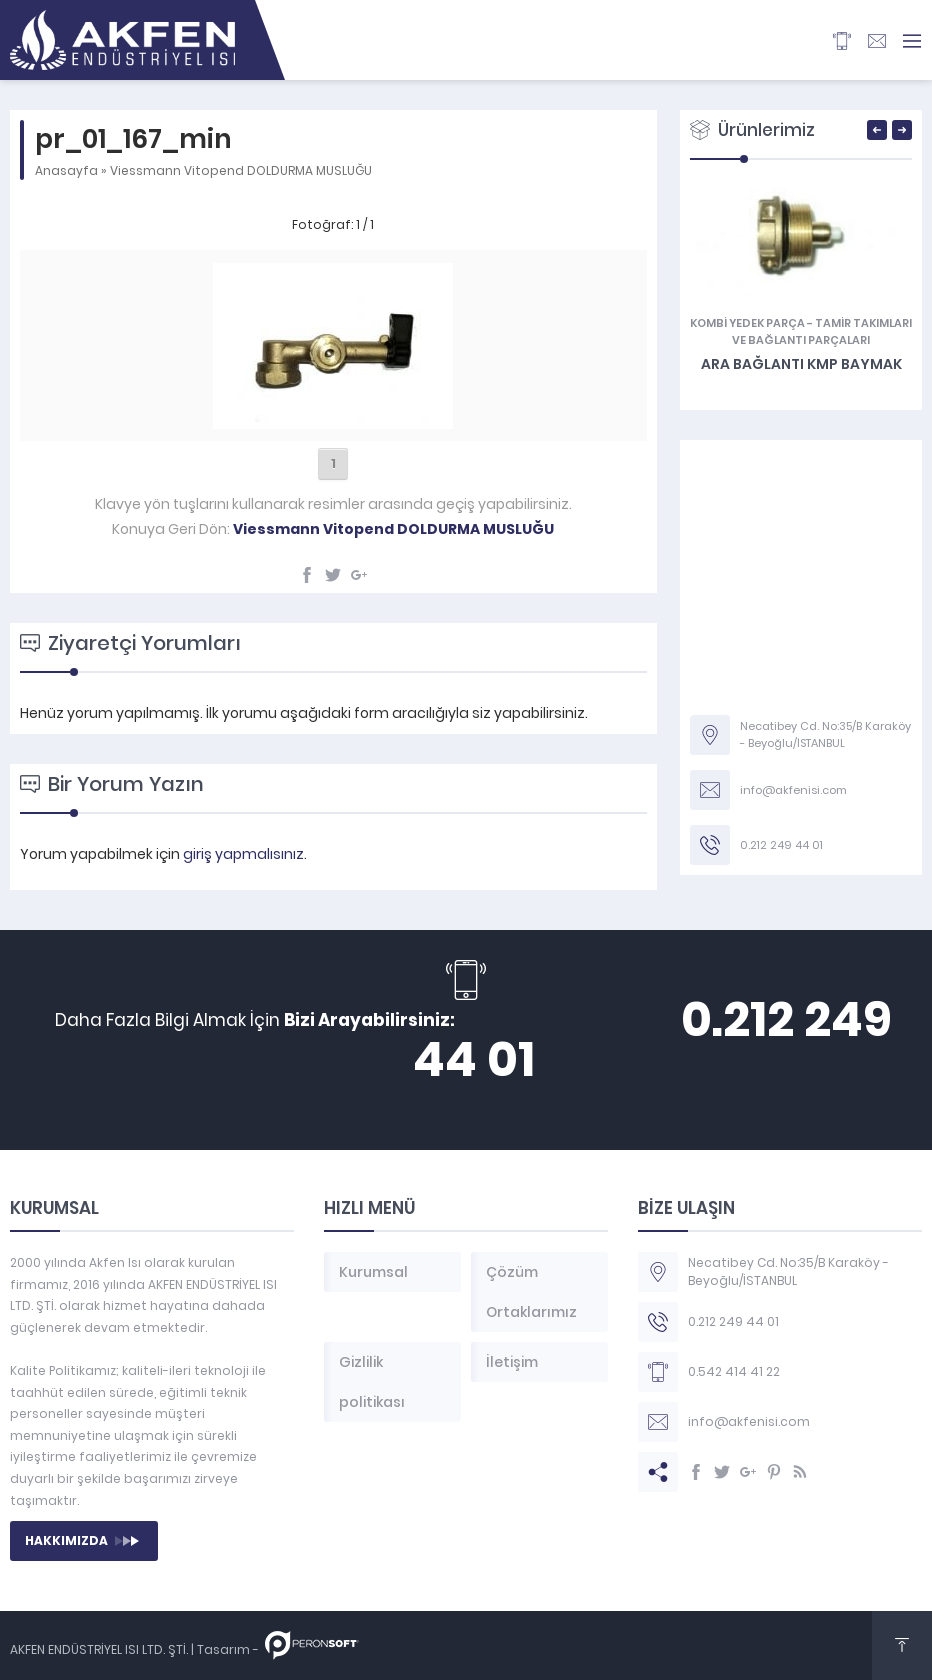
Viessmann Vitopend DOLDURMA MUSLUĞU (241, 170)
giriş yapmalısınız (243, 854)
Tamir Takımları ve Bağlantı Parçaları (822, 331)
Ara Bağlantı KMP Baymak (801, 364)
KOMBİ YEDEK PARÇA (747, 323)
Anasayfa (66, 170)
